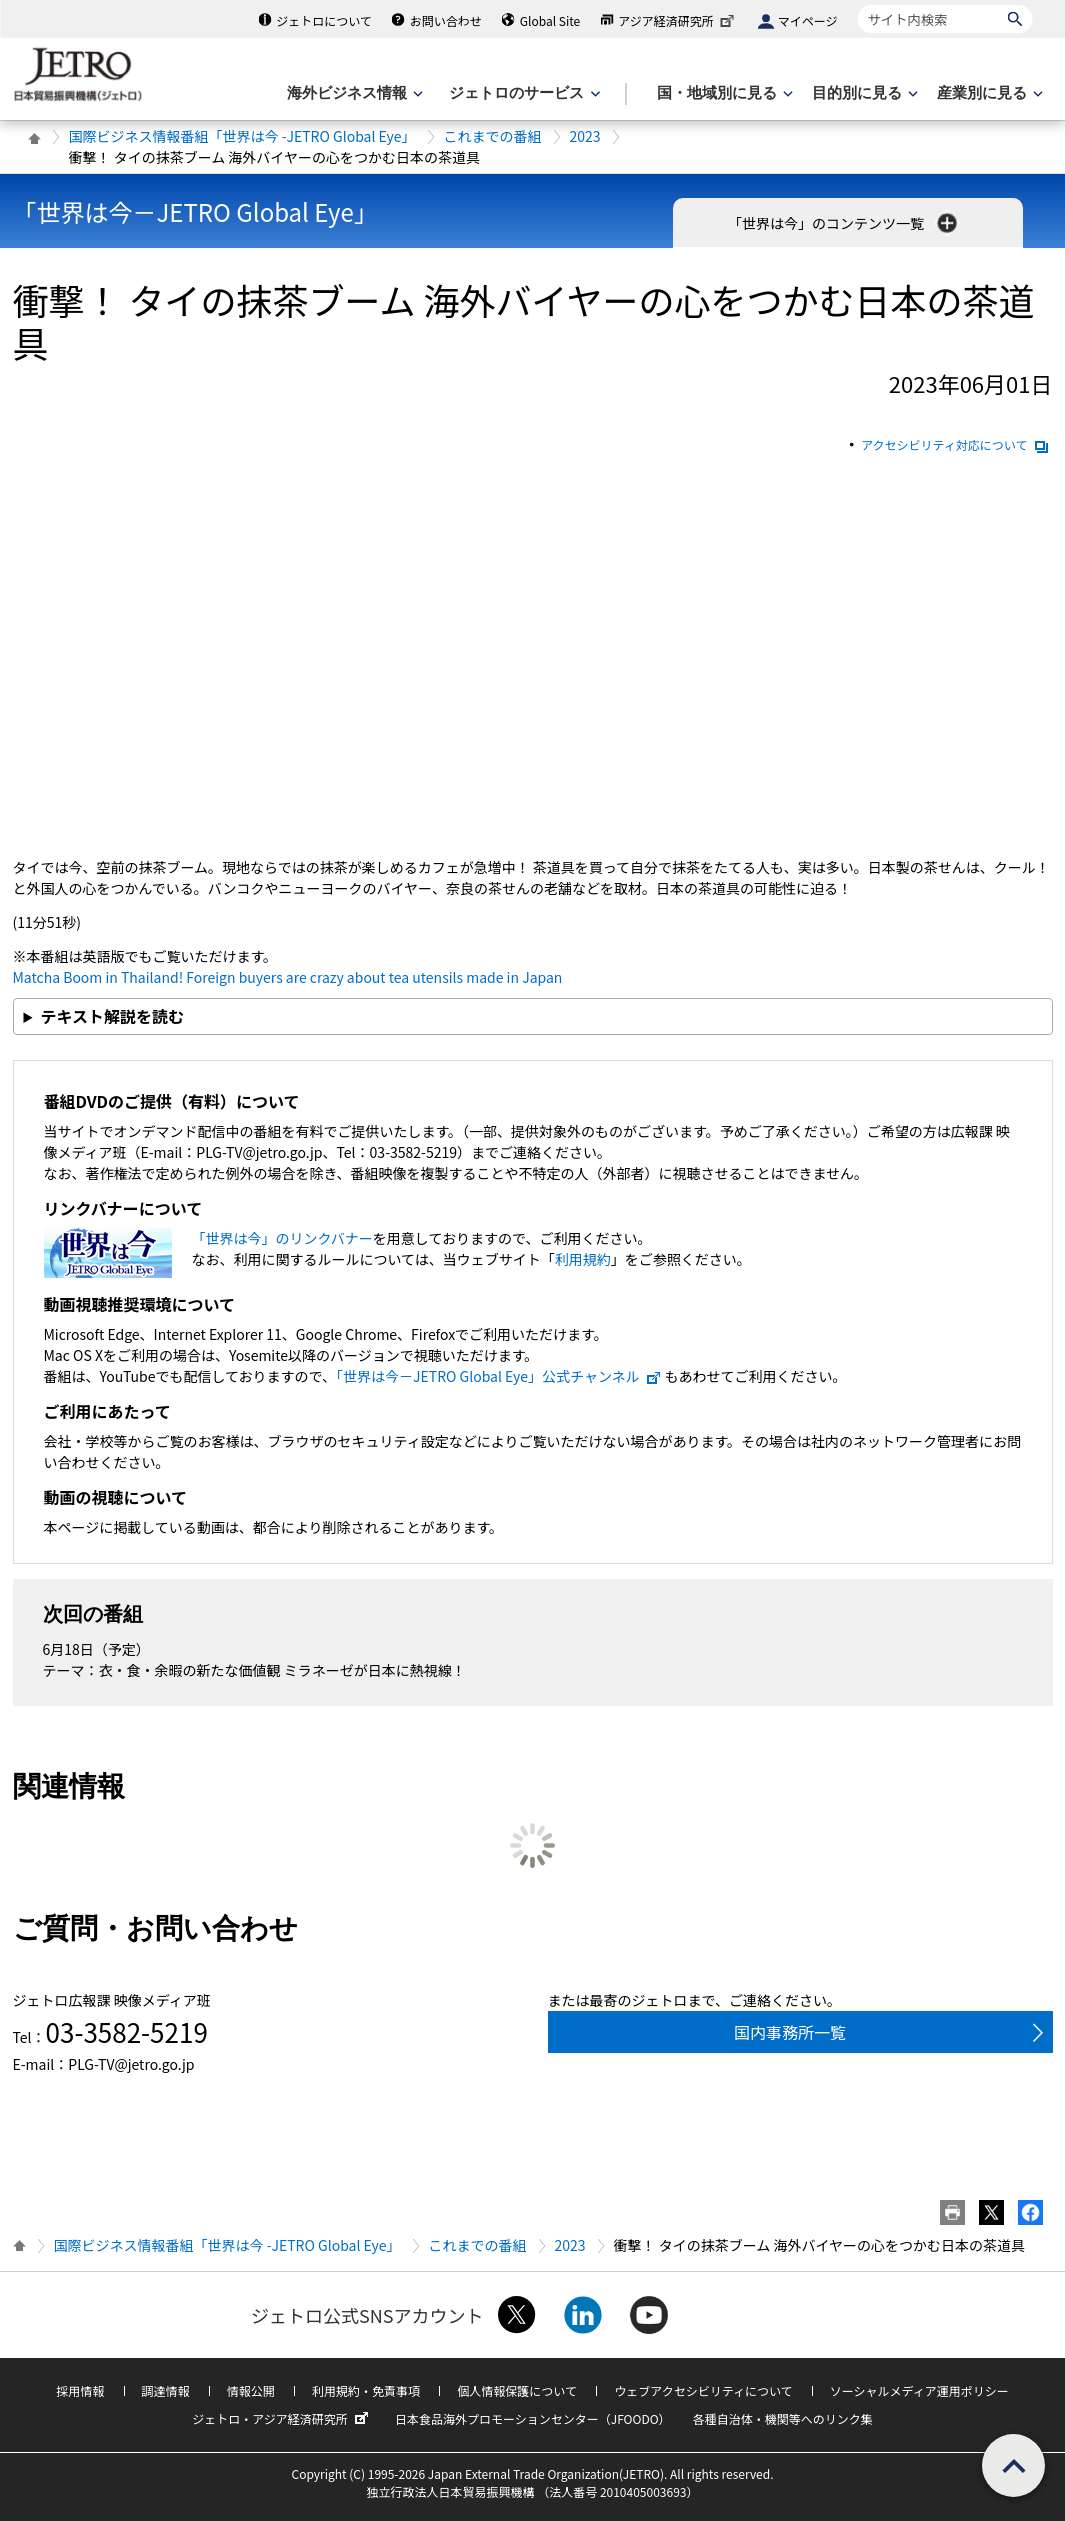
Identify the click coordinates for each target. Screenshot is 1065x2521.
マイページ (808, 20)
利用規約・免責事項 (366, 2390)
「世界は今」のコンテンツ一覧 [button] (844, 223)
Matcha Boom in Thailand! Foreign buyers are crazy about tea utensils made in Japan (288, 977)
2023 (585, 136)
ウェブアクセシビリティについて (703, 2390)
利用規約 (583, 1259)
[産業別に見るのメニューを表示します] (988, 93)
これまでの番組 (493, 136)
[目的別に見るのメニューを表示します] (863, 93)
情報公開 (251, 2390)
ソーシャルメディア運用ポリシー (919, 2390)
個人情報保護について (517, 2390)
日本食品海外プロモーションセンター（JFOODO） (533, 2418)
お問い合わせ (446, 20)
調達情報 (166, 2390)
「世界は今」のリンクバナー (282, 1238)
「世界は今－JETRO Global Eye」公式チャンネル (499, 1376)
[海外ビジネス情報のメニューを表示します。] (353, 93)
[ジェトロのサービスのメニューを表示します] (522, 93)
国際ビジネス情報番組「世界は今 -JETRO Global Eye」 (242, 136)
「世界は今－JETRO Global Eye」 (195, 211)
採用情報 (80, 2390)
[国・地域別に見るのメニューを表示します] (723, 93)
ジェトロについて (324, 20)
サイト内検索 (857, 4)
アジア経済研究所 (678, 20)
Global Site (550, 20)
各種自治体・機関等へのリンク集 (783, 2418)
